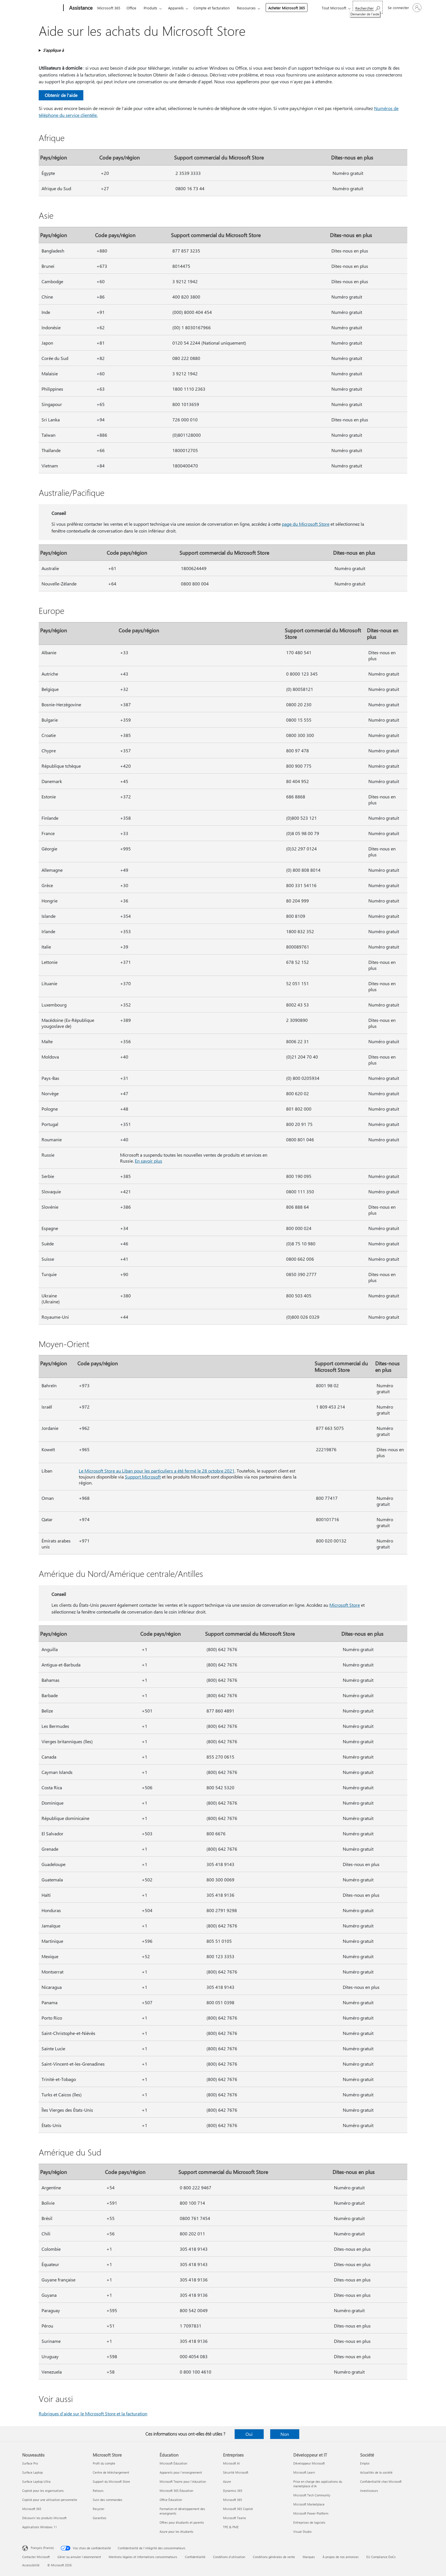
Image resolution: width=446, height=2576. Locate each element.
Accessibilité (31, 2565)
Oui (249, 2434)
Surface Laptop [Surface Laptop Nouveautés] (32, 2472)
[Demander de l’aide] (368, 7)
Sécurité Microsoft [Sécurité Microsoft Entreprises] (235, 2472)
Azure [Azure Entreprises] (227, 2481)
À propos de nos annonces (341, 2557)
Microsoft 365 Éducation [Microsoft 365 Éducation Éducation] (176, 2490)
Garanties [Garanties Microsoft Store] (99, 2518)
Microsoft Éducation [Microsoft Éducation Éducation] (173, 2463)
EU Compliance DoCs (381, 2557)
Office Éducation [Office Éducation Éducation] (171, 2500)
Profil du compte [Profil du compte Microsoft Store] (104, 2463)
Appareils (176, 7)
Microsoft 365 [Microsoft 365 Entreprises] (232, 2500)
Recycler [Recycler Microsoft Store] (98, 2509)
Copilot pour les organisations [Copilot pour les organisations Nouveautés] (43, 2490)
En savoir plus (148, 1161)
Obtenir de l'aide (61, 95)
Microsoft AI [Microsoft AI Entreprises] (231, 2463)
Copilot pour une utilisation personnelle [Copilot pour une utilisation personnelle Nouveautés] (49, 2500)
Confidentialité (195, 2557)
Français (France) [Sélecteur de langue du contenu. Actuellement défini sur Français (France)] (42, 2548)
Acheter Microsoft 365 (286, 7)
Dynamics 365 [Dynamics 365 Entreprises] (232, 2490)
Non (284, 2434)
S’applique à (53, 50)
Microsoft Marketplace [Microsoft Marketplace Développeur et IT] (309, 2504)
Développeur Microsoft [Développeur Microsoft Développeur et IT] (309, 2463)
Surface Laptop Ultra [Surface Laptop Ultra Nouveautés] (36, 2481)
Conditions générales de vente (274, 2557)
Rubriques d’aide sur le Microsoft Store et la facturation (93, 2413)
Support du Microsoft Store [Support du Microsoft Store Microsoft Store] (111, 2481)
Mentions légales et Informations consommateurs (143, 2557)
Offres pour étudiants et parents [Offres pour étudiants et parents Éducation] (182, 2522)
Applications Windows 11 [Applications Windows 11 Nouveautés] (39, 2527)
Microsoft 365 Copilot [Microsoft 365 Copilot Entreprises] (238, 2509)
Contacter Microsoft (36, 2557)
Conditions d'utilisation (229, 2557)
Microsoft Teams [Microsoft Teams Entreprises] (234, 2518)
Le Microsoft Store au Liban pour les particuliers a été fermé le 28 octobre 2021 (157, 1471)
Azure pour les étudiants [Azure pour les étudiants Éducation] (176, 2531)
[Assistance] (80, 8)
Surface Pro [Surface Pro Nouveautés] (30, 2463)
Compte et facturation (211, 7)
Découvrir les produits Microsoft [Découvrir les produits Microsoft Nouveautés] (44, 2518)
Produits (150, 7)
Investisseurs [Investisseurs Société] (369, 2490)
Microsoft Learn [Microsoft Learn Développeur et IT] (304, 2472)
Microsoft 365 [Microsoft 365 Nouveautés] (31, 2509)
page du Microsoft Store (305, 524)
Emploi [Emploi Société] (364, 2463)
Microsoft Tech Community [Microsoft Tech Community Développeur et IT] (311, 2495)
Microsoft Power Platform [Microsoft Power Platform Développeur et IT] (310, 2513)
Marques (309, 2557)
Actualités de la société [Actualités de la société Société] (376, 2472)
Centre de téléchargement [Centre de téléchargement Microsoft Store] (111, 2472)
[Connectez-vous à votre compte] (404, 8)
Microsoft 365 (108, 7)
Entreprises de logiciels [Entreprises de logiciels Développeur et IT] (309, 2522)
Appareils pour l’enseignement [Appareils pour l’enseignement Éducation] (181, 2472)
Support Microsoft (143, 1477)
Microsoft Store (344, 1605)
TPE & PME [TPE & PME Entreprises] (231, 2527)
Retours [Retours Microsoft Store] (98, 2490)
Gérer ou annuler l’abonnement (79, 2557)
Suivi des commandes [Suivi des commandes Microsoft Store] (107, 2500)
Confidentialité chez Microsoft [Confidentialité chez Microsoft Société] (381, 2481)
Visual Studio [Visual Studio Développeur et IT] (302, 2531)
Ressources (246, 7)
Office (131, 7)
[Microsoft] (41, 8)
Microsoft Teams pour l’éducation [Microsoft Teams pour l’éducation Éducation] (183, 2481)
